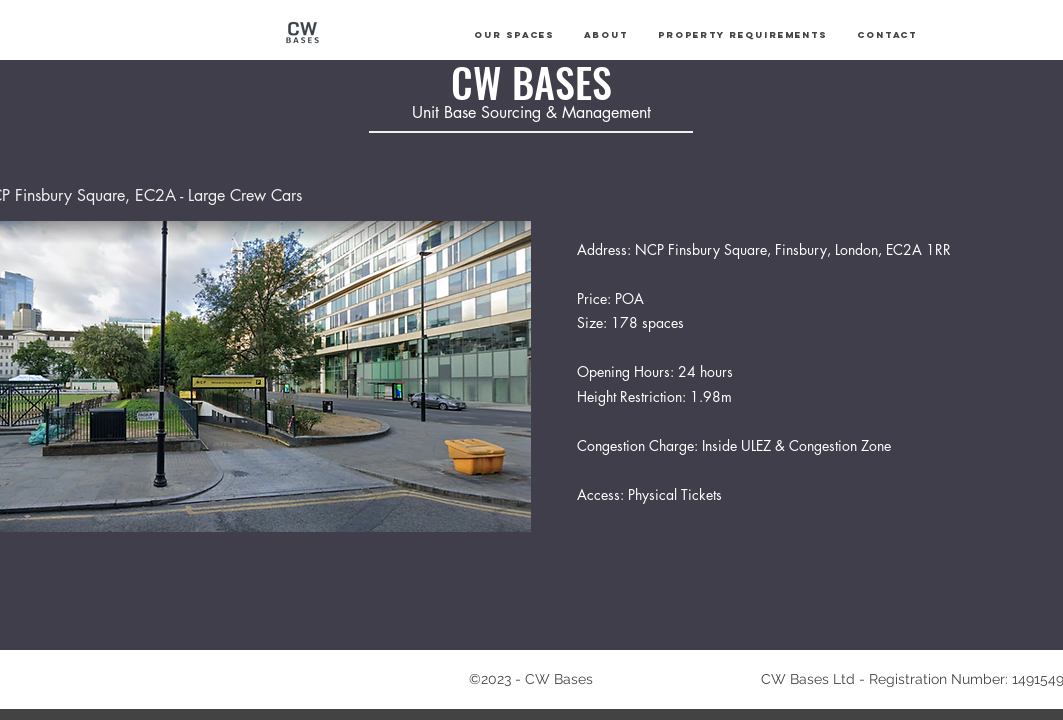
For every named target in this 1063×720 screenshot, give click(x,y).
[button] (514, 35)
